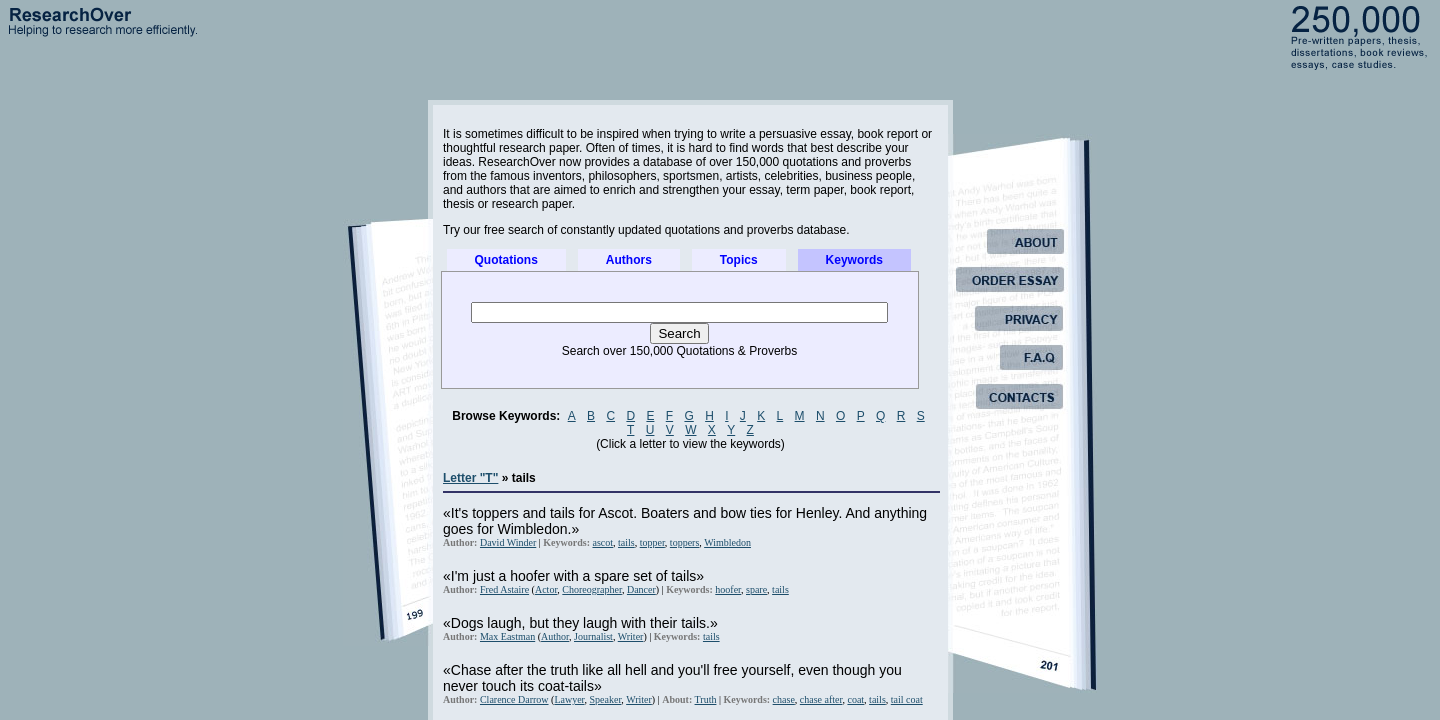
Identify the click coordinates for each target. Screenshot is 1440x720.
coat (855, 699)
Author (555, 636)
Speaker (606, 699)
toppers (684, 542)
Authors (629, 260)
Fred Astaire (504, 589)
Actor (546, 589)
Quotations (506, 260)
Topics (739, 260)
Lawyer (569, 699)
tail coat (907, 699)
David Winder (508, 542)
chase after (821, 699)
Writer (631, 636)
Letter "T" (470, 478)
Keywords (854, 260)
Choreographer (592, 589)
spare (756, 589)
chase (784, 699)
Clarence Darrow (514, 699)
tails (626, 542)
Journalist (593, 636)
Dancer (641, 589)
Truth (706, 699)
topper (652, 542)
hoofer (728, 589)
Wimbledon (727, 542)
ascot (602, 542)
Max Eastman (507, 636)
